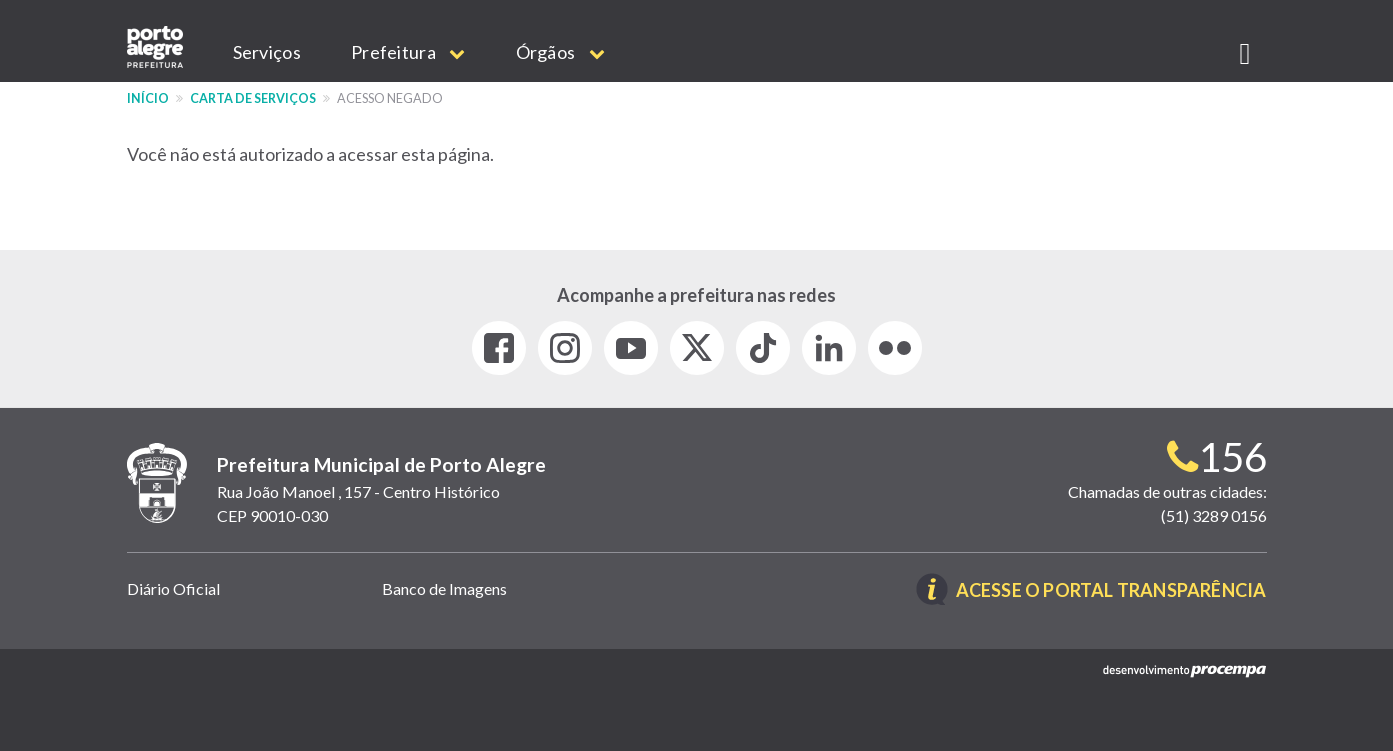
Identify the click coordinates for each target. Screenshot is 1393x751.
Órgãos (560, 52)
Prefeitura (408, 52)
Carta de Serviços (253, 98)
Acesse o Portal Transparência (1111, 591)
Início (148, 98)
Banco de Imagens (444, 588)
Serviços (267, 52)
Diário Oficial (173, 588)
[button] (1245, 49)
